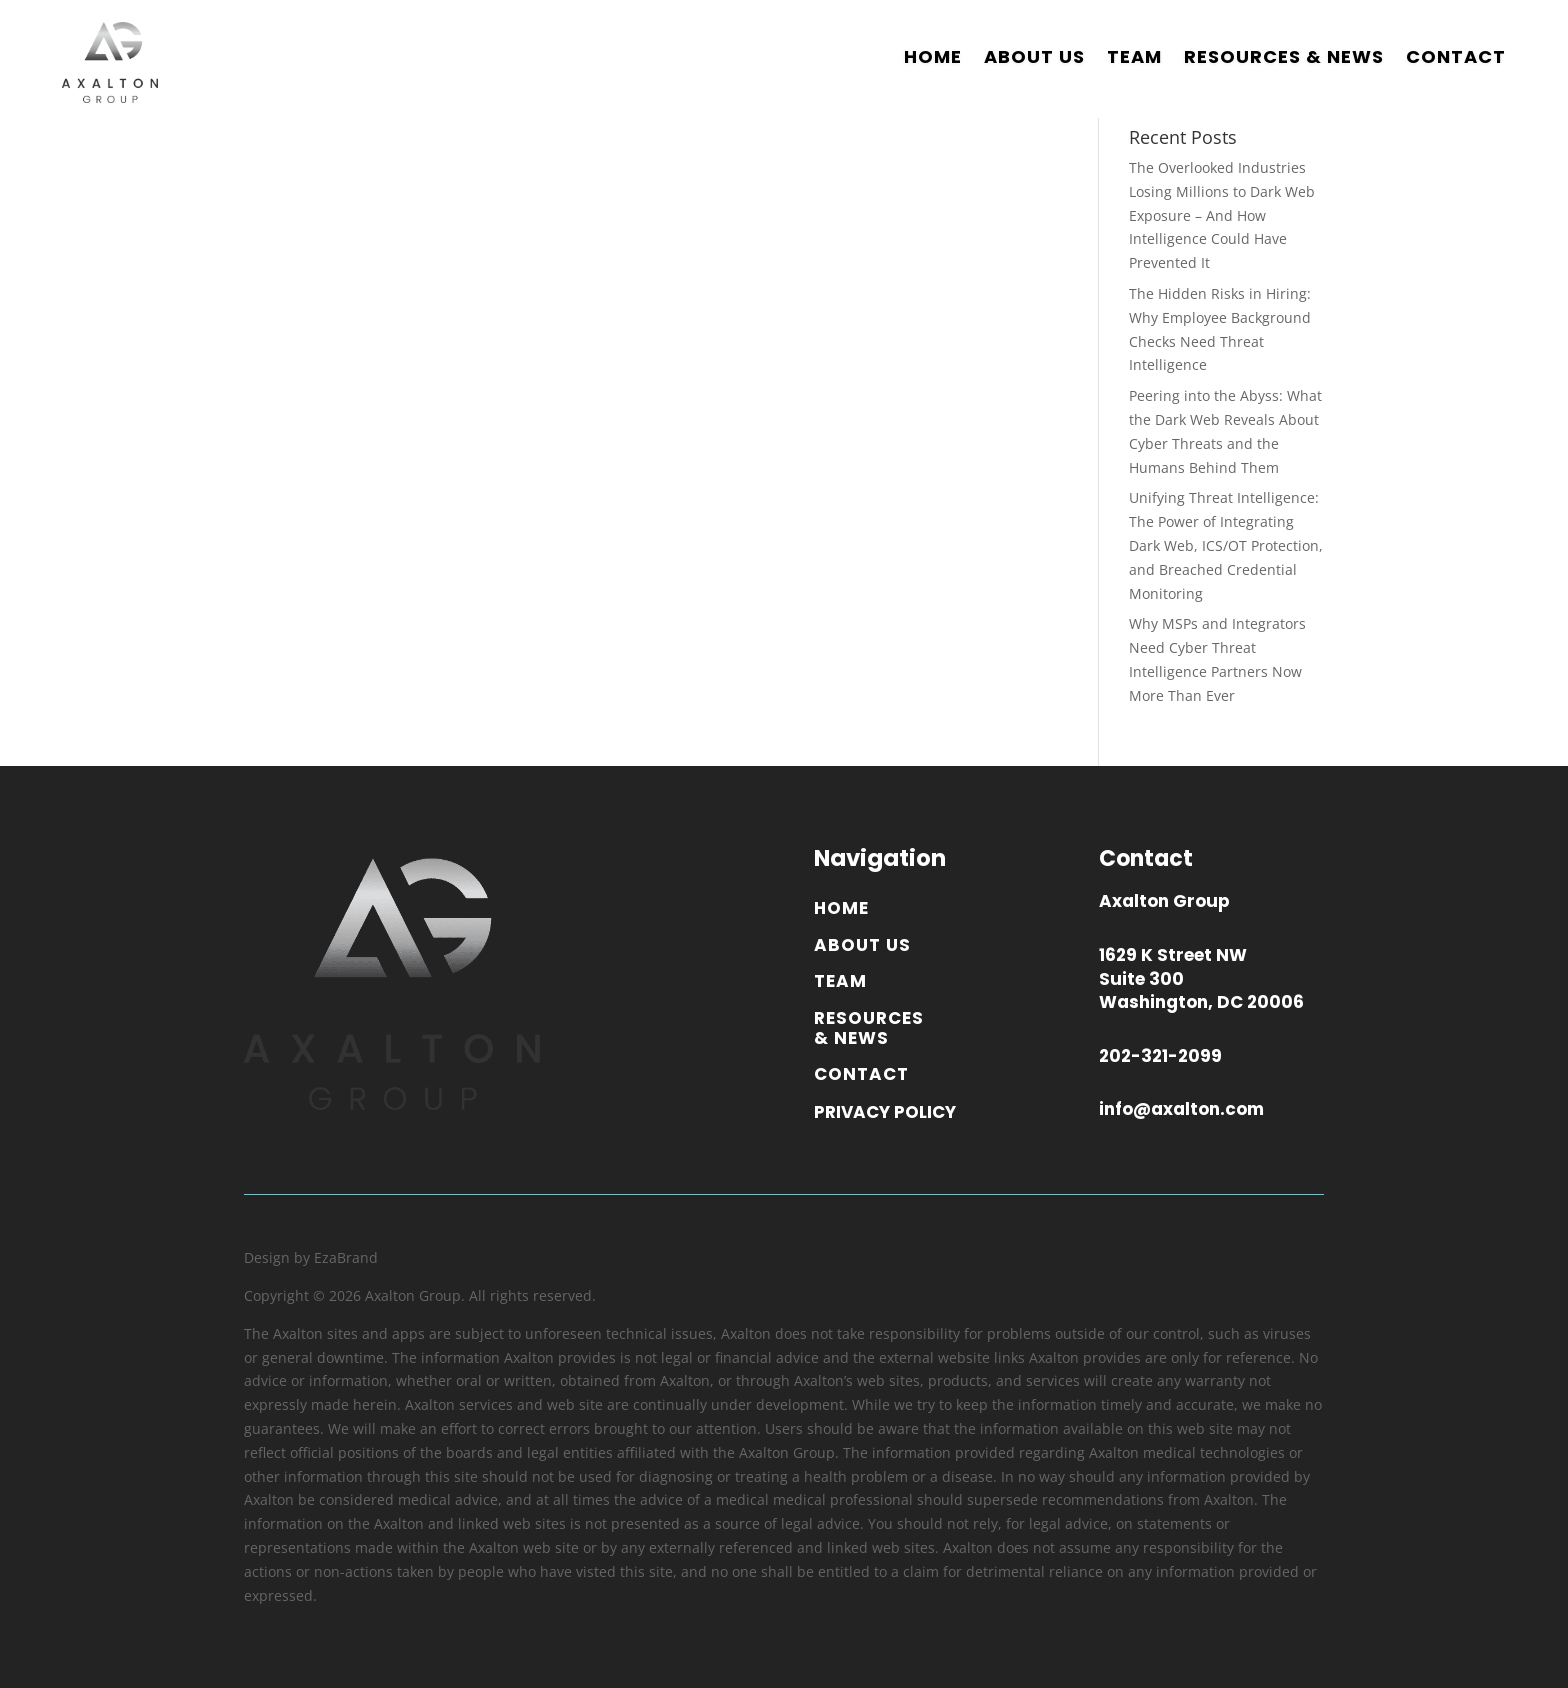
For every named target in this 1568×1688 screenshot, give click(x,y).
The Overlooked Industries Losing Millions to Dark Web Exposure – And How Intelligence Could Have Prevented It (1222, 215)
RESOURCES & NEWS (1284, 56)
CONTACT (1456, 56)
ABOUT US (1034, 56)
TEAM (1134, 56)
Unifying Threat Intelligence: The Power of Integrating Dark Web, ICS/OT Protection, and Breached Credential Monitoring (1226, 545)
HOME (933, 56)
